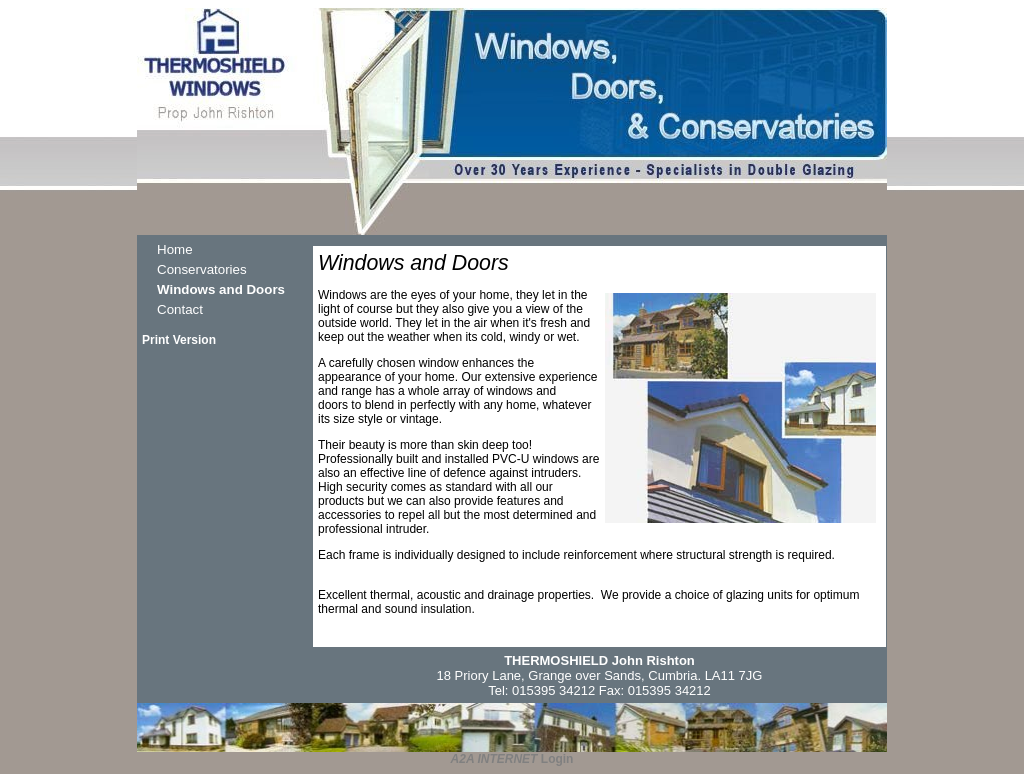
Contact (180, 309)
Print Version (179, 340)
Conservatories (202, 269)
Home (175, 249)
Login (557, 759)
